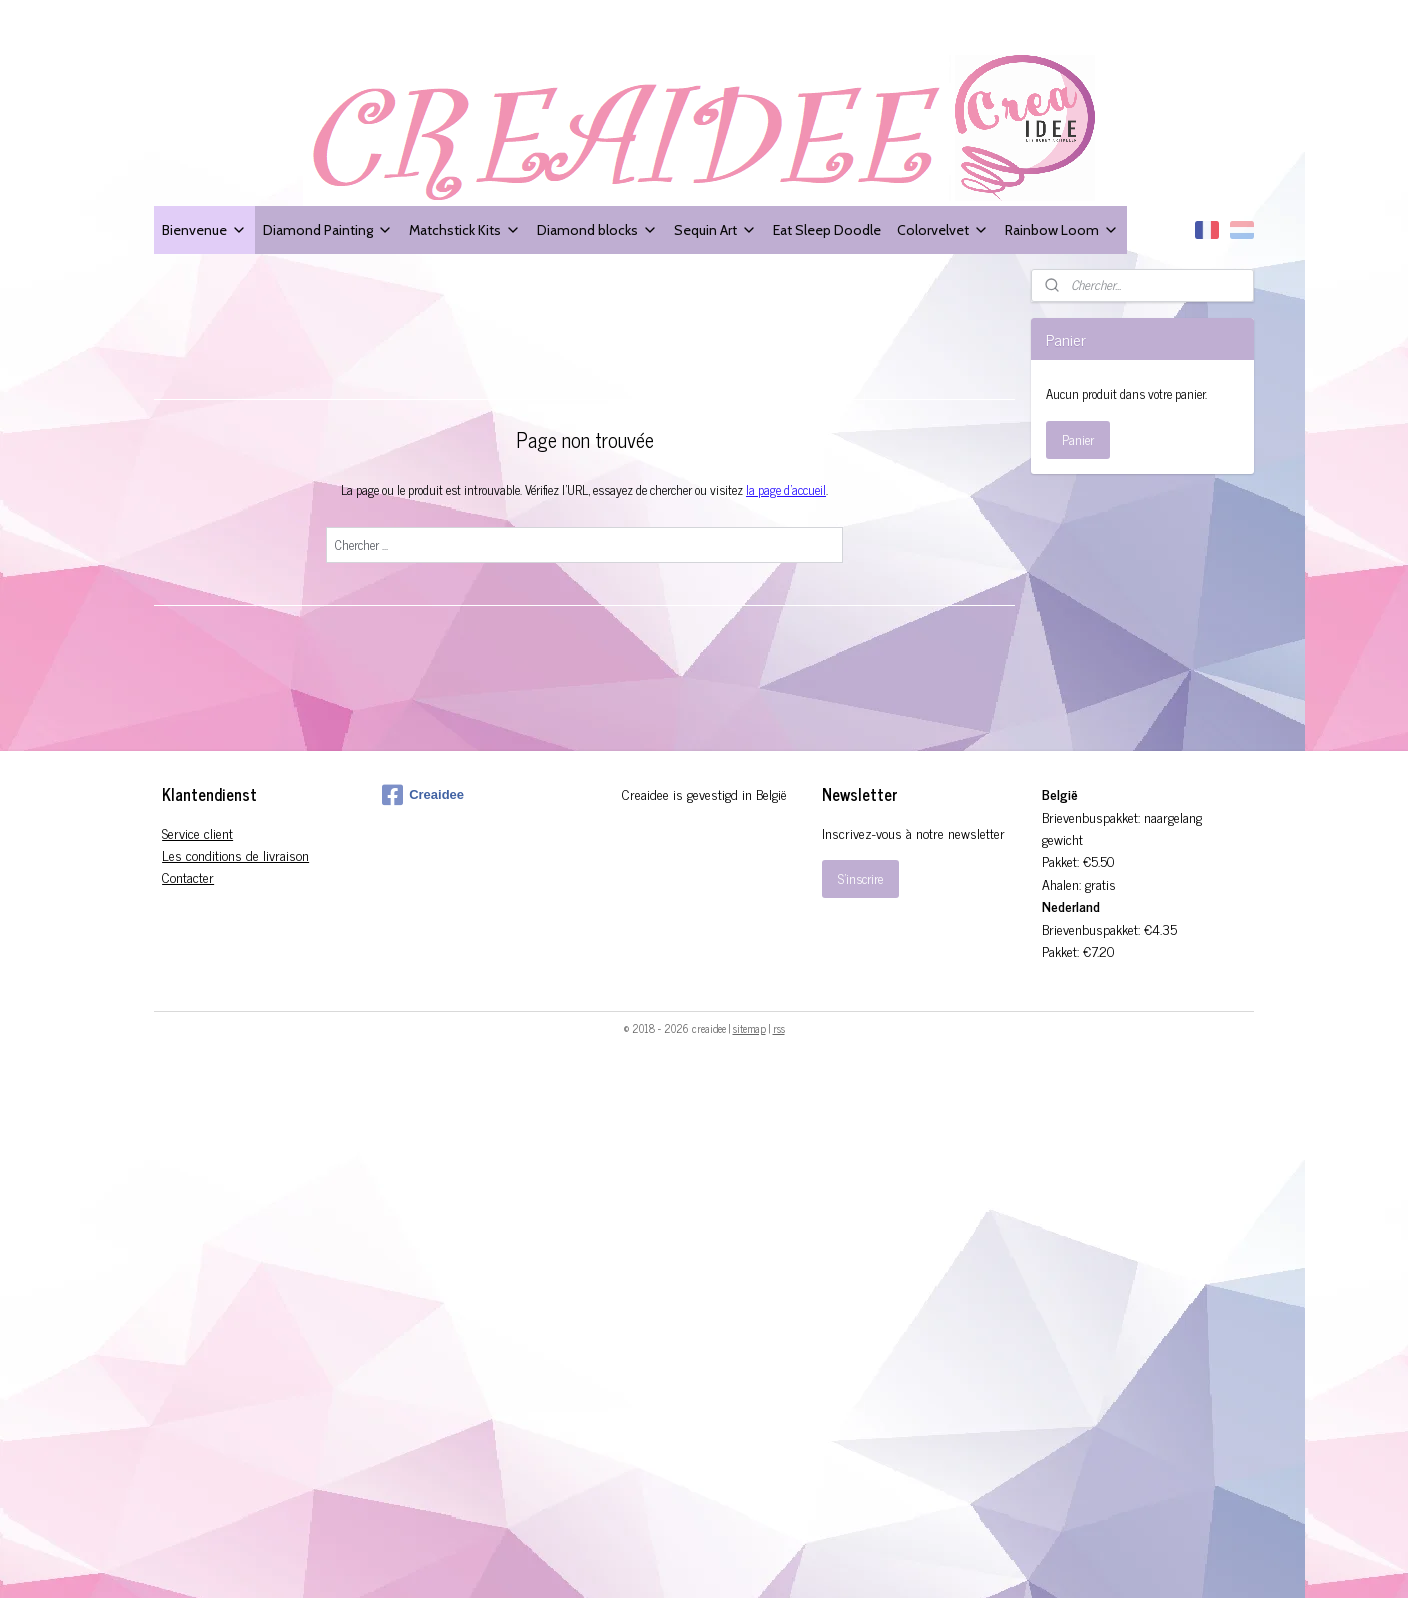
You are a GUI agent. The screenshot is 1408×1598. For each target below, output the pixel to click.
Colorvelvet (943, 229)
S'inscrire (860, 878)
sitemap (749, 1028)
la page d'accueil (786, 489)
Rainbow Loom (1062, 229)
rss (779, 1028)
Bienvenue (204, 229)
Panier (1078, 439)
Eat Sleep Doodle (827, 229)
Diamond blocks (597, 229)
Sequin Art (715, 229)
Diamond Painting (328, 229)
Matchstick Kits (465, 229)
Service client (197, 832)
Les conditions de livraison (235, 854)
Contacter (188, 876)
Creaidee (423, 795)
